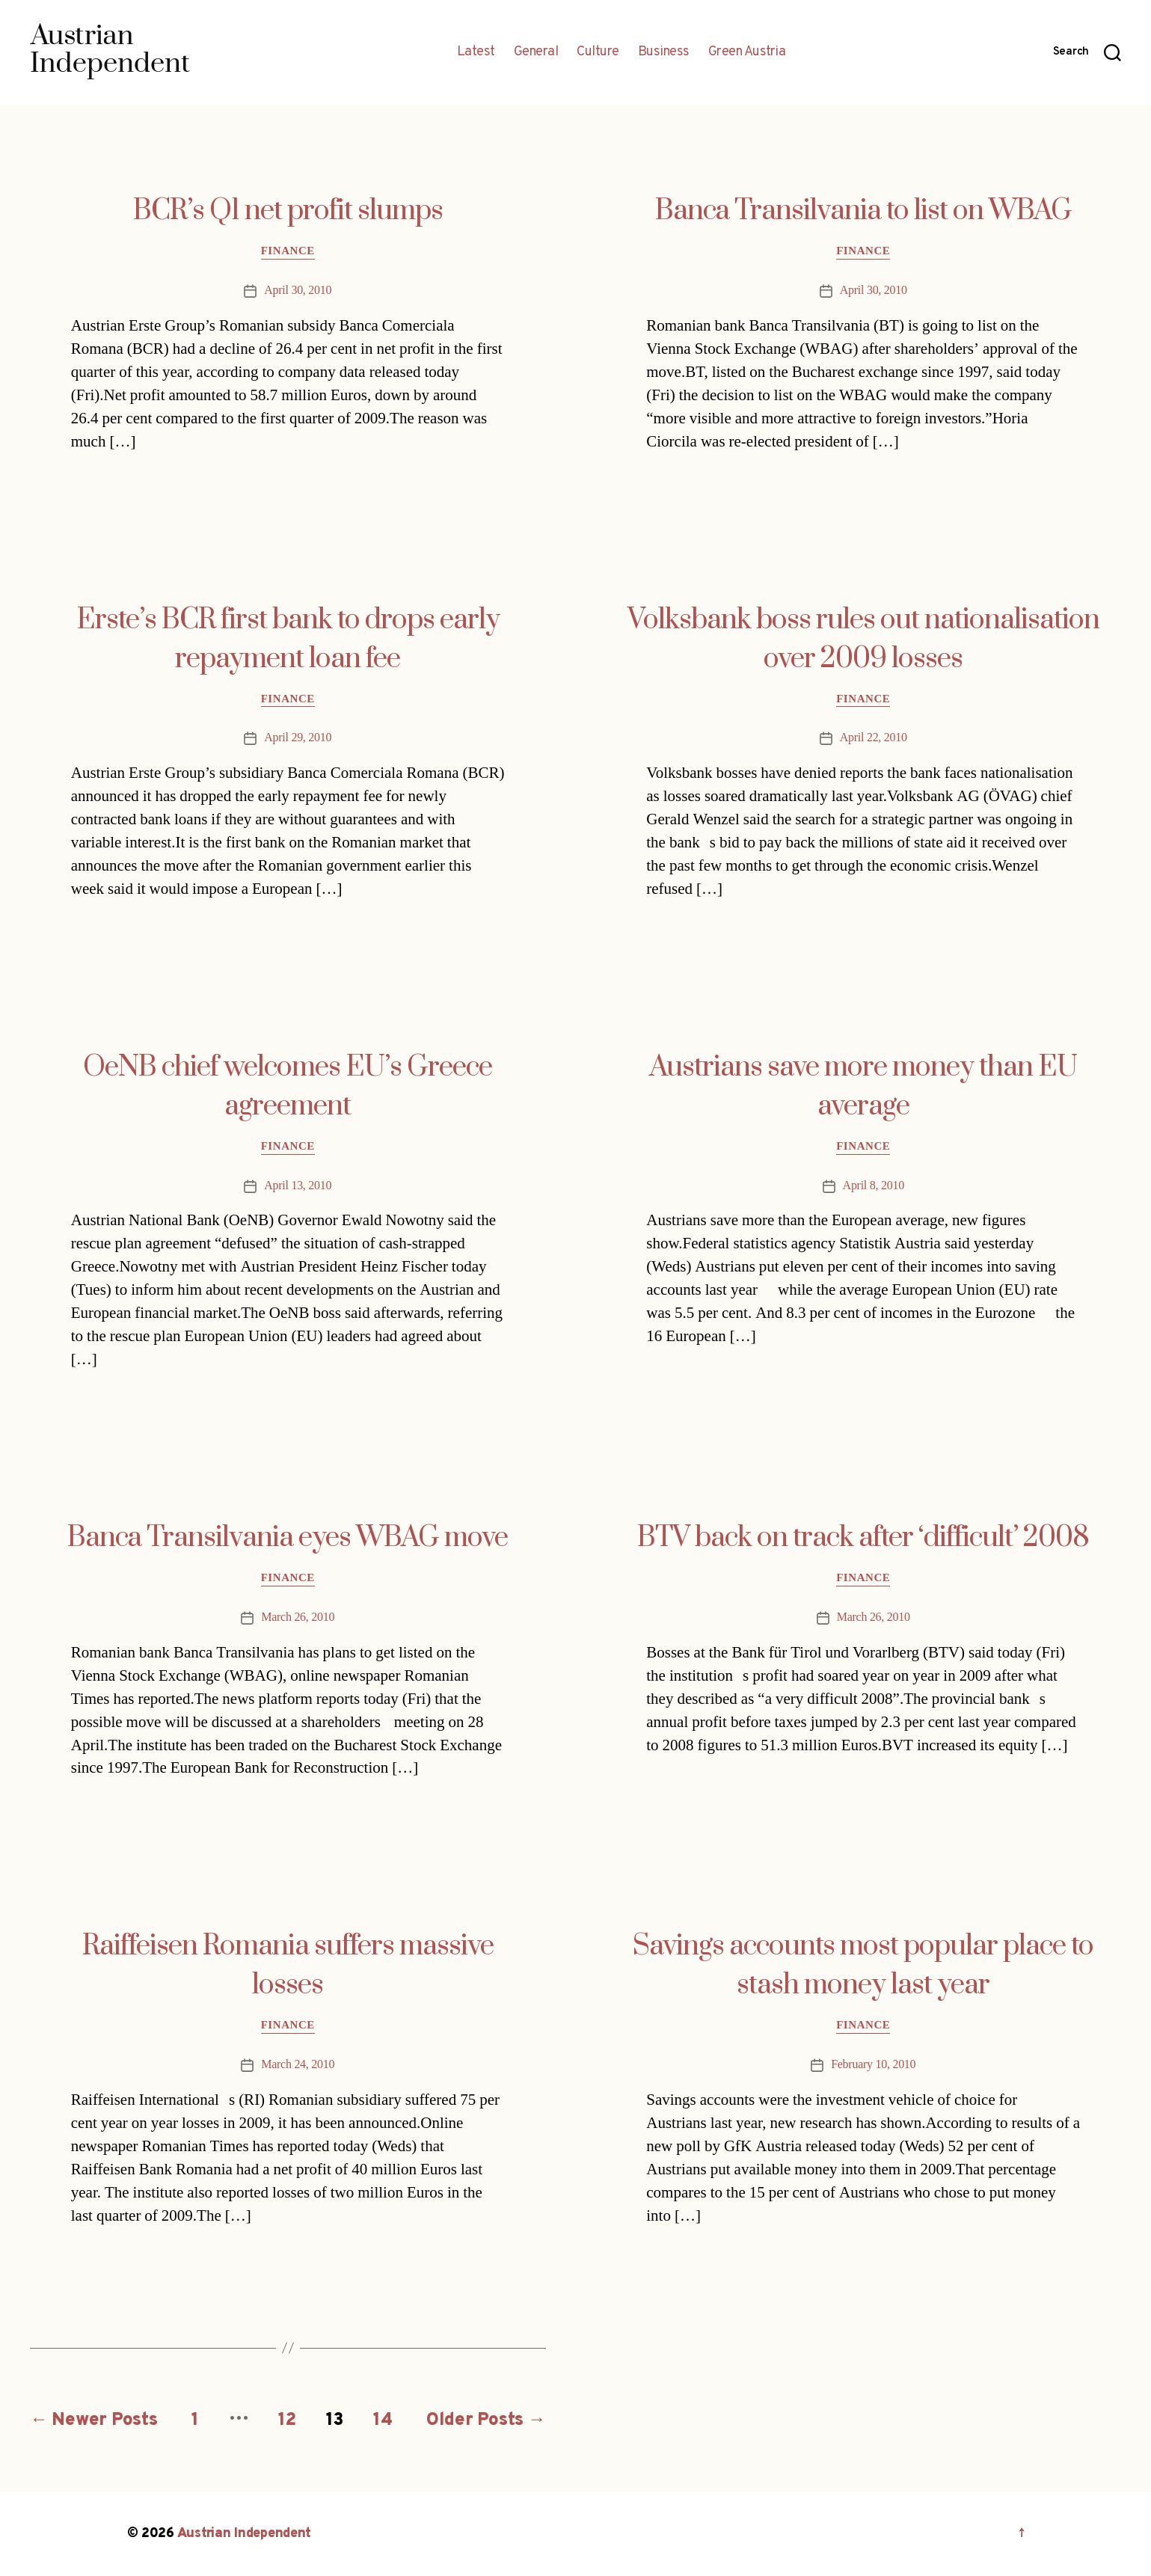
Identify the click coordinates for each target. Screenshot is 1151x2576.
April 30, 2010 (297, 290)
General (536, 52)
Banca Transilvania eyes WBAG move (287, 1538)
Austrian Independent (244, 2533)
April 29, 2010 (297, 737)
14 (382, 2420)
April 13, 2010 (297, 1185)
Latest (476, 52)
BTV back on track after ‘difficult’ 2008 (863, 1538)
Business (664, 52)
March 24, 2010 (297, 2064)
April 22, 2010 (873, 737)
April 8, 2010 (873, 1185)
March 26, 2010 (297, 1617)
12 (286, 2420)
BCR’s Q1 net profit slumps (288, 211)
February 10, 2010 (873, 2064)
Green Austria (747, 52)
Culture (598, 52)
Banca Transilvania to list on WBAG (863, 211)
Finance (288, 251)
